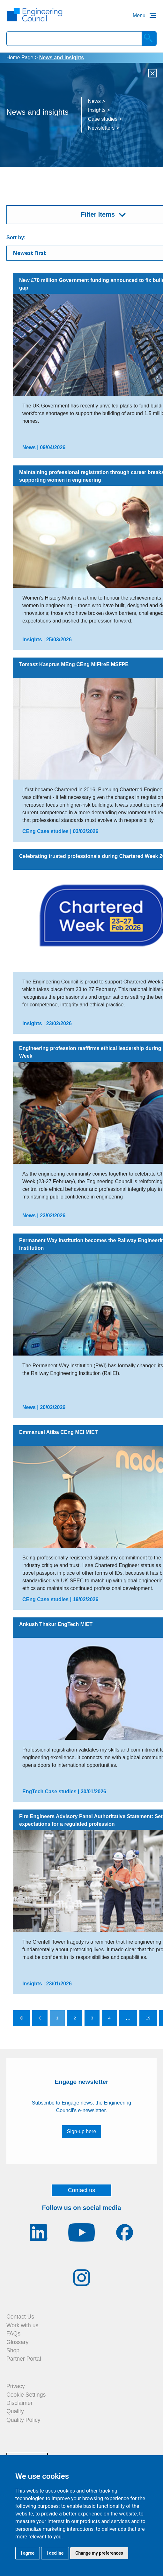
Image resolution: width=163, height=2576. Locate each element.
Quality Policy (23, 2420)
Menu (139, 15)
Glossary (17, 2342)
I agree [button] (27, 2553)
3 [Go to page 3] (92, 2018)
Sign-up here (81, 2131)
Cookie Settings (26, 2395)
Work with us (22, 2325)
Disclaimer (19, 2403)
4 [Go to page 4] (109, 2018)
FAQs (13, 2333)
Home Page (19, 57)
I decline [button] (55, 2553)
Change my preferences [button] (99, 2553)
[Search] (149, 38)
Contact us (81, 2190)
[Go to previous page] (40, 2018)
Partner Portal (23, 2359)
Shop (12, 2350)
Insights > (99, 110)
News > (96, 101)
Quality (15, 2411)
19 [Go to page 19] (148, 2018)
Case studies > (105, 119)
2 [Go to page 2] (74, 2018)
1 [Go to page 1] (57, 2018)
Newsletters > (103, 128)
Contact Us (20, 2316)
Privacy (15, 2386)
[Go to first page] (21, 2018)
